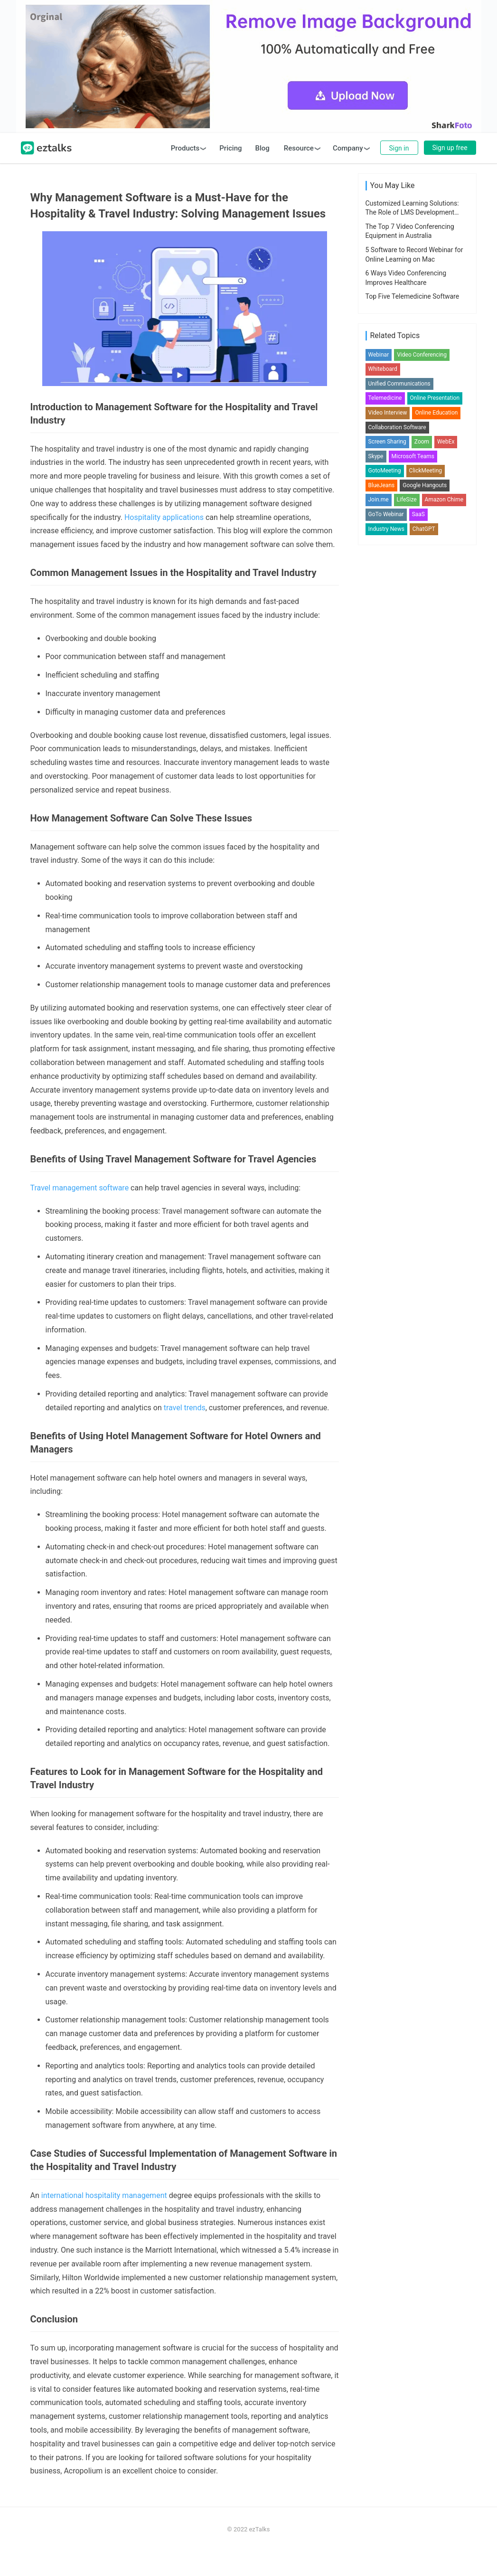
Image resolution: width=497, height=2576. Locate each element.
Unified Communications (399, 831)
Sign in (399, 173)
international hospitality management (104, 2220)
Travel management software (79, 1212)
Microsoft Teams (413, 903)
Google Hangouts (425, 932)
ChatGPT (424, 976)
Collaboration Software (397, 874)
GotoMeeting (384, 918)
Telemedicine (385, 845)
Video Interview (387, 860)
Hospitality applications (164, 542)
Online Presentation (435, 845)
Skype (376, 903)
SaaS (418, 961)
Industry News (386, 976)
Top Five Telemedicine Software (412, 615)
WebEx (445, 889)
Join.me (378, 947)
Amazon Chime (444, 947)
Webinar (378, 802)
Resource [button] (299, 173)
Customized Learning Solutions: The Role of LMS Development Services (412, 532)
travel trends (185, 1432)
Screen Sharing (387, 889)
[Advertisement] (248, 78)
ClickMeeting (425, 918)
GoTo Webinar (386, 961)
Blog (262, 173)
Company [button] (348, 173)
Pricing (230, 173)
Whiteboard (382, 816)
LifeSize (407, 947)
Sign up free (449, 172)
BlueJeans (381, 932)
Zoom (421, 889)
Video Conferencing (422, 802)
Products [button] (185, 173)
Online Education (436, 860)
